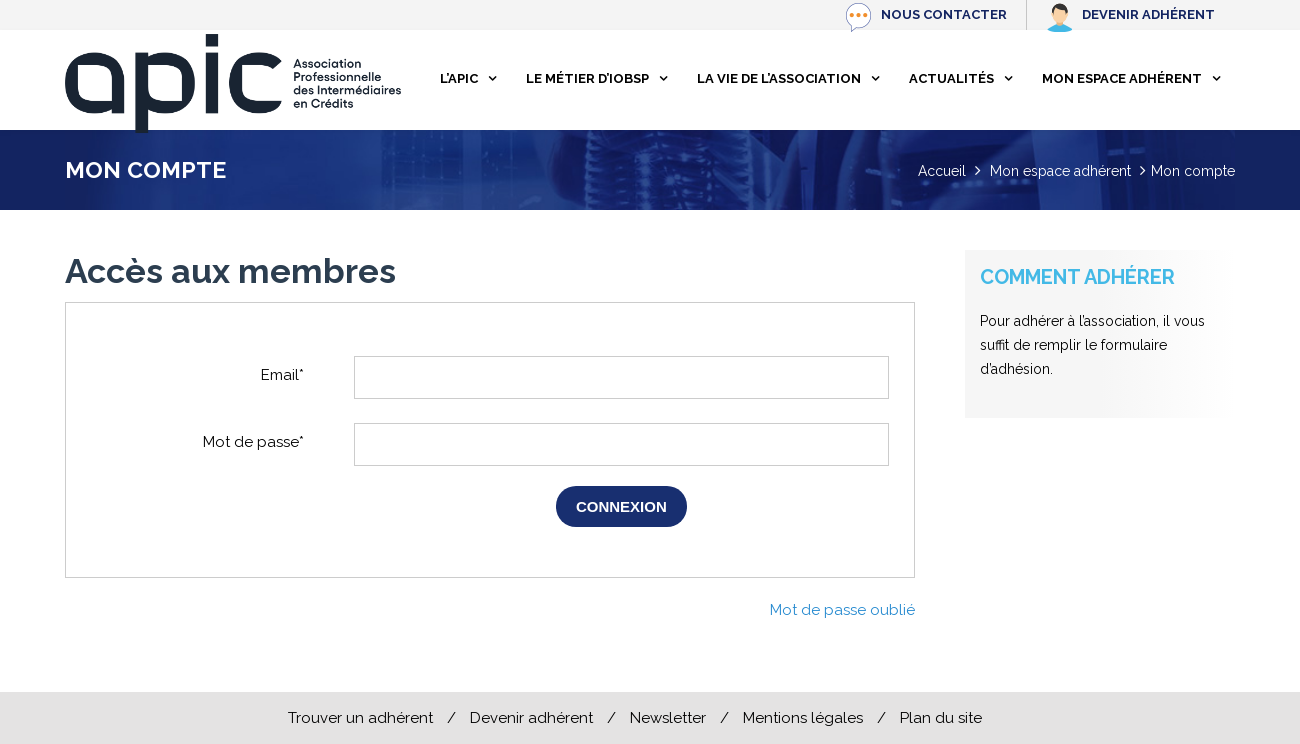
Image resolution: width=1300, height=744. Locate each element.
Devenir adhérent (1148, 14)
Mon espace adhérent (1122, 78)
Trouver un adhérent (360, 718)
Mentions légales (803, 718)
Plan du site (941, 718)
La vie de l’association (779, 78)
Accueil (942, 171)
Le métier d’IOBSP (587, 78)
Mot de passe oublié (842, 610)
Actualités (951, 78)
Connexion (621, 506)
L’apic (459, 78)
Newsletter (668, 718)
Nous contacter (944, 14)
